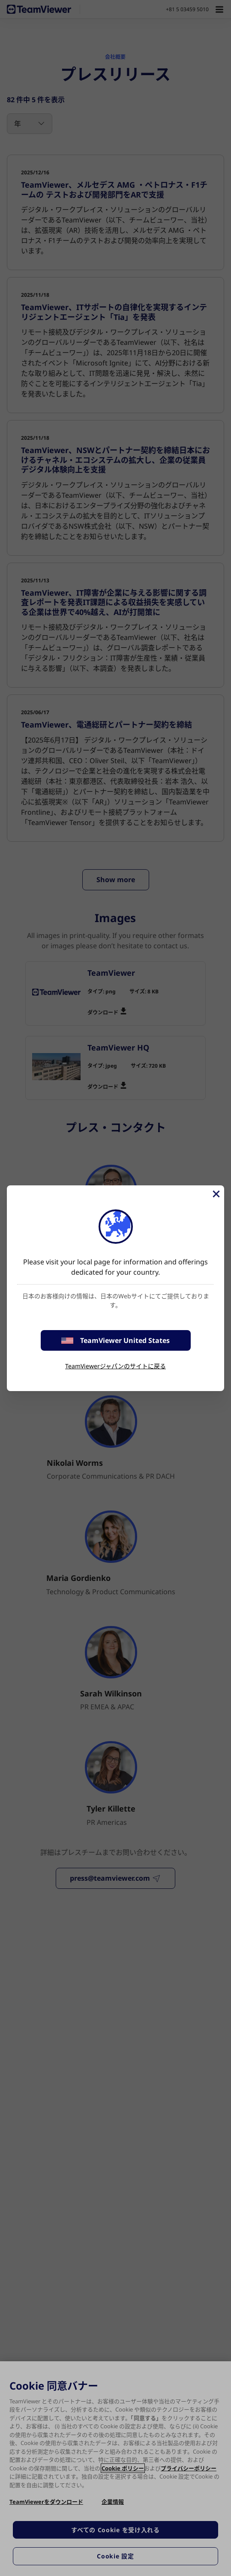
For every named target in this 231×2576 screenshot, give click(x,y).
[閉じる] (215, 1194)
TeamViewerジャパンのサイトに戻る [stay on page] (115, 1366)
